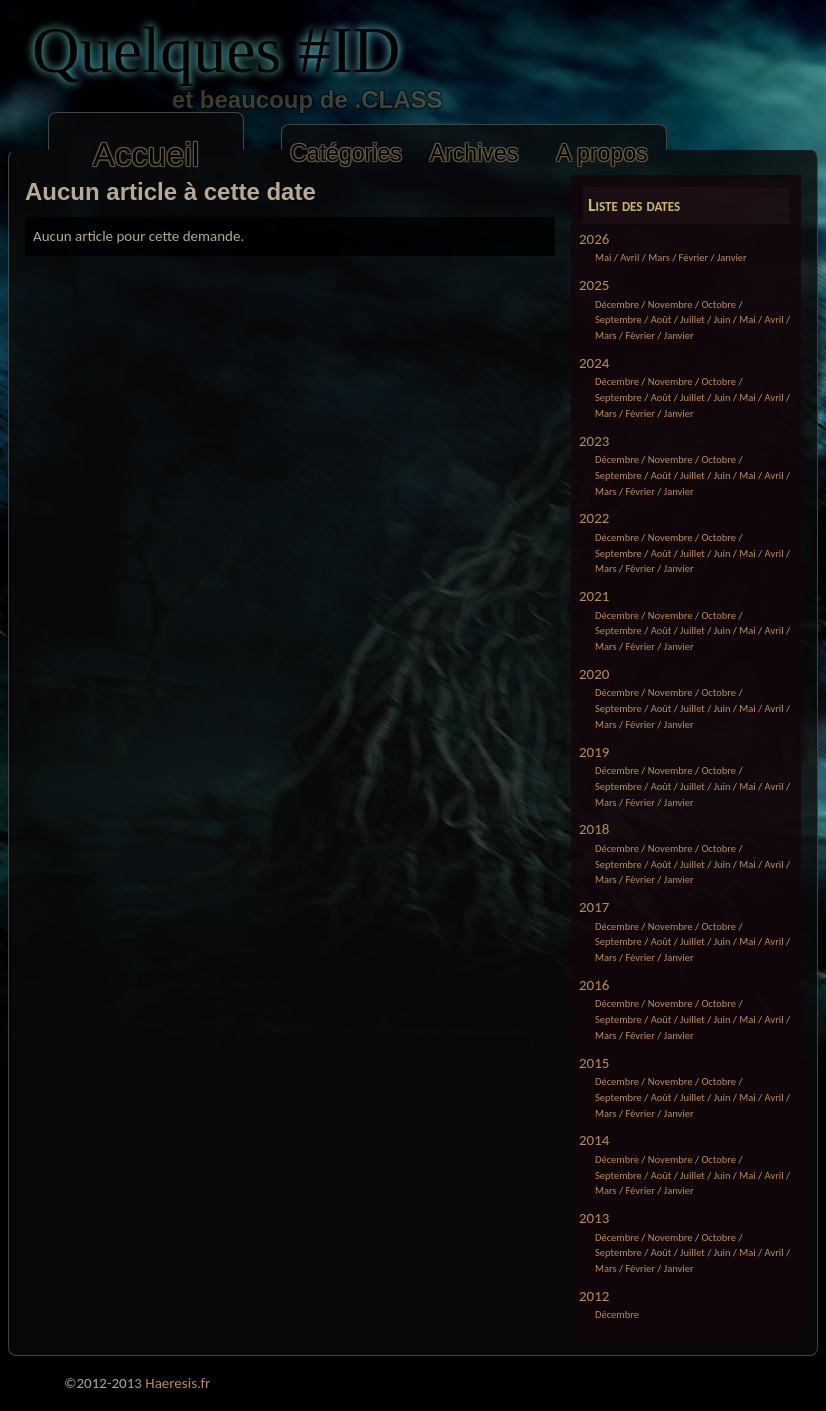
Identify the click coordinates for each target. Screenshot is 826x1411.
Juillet (692, 319)
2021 (594, 596)
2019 (594, 752)
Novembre (670, 304)
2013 (594, 1218)
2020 (594, 674)
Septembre (618, 319)
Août (661, 319)
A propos (601, 153)
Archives (474, 153)
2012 (594, 1296)
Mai (603, 257)
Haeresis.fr (177, 1383)
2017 (594, 907)
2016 (594, 985)
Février (694, 257)
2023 (594, 441)
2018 (594, 829)
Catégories (346, 153)
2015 (594, 1063)
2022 (594, 518)
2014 (594, 1140)
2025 (594, 285)
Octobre (718, 304)
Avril (629, 257)
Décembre (617, 304)
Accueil (146, 154)
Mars (659, 257)
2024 (594, 363)
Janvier (732, 257)
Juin (722, 319)
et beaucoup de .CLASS (258, 99)
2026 (594, 239)
